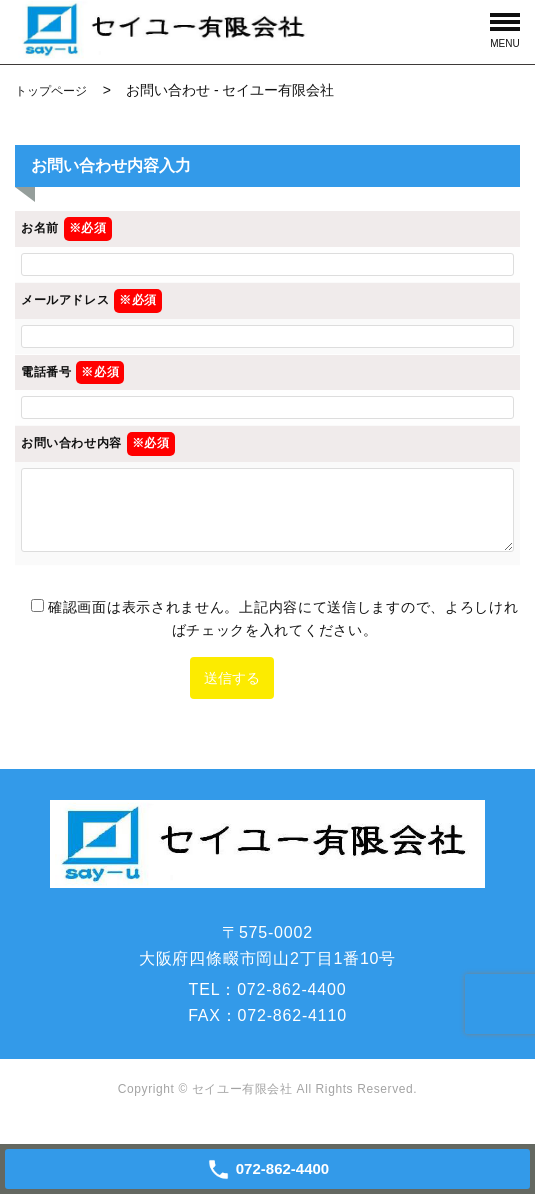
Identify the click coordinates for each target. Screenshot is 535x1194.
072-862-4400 (291, 989)
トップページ (51, 91)
